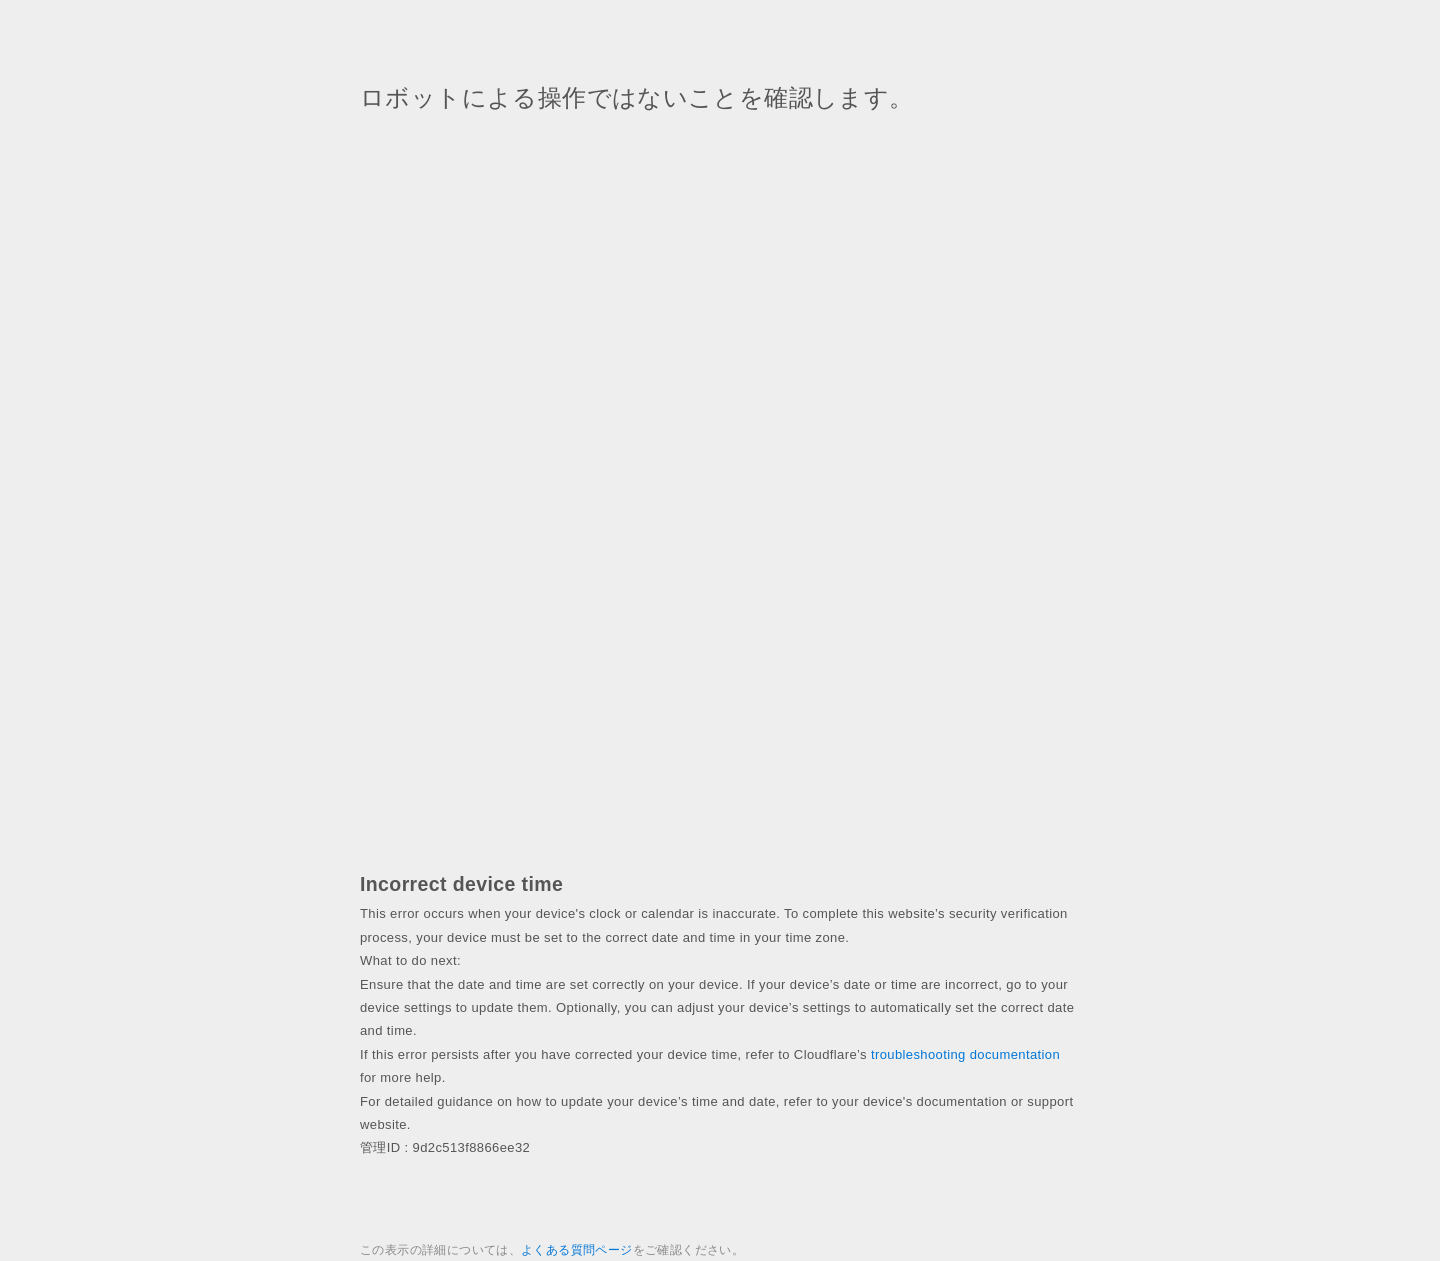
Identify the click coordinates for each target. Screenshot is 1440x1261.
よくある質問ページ (577, 1250)
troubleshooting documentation (965, 1054)
